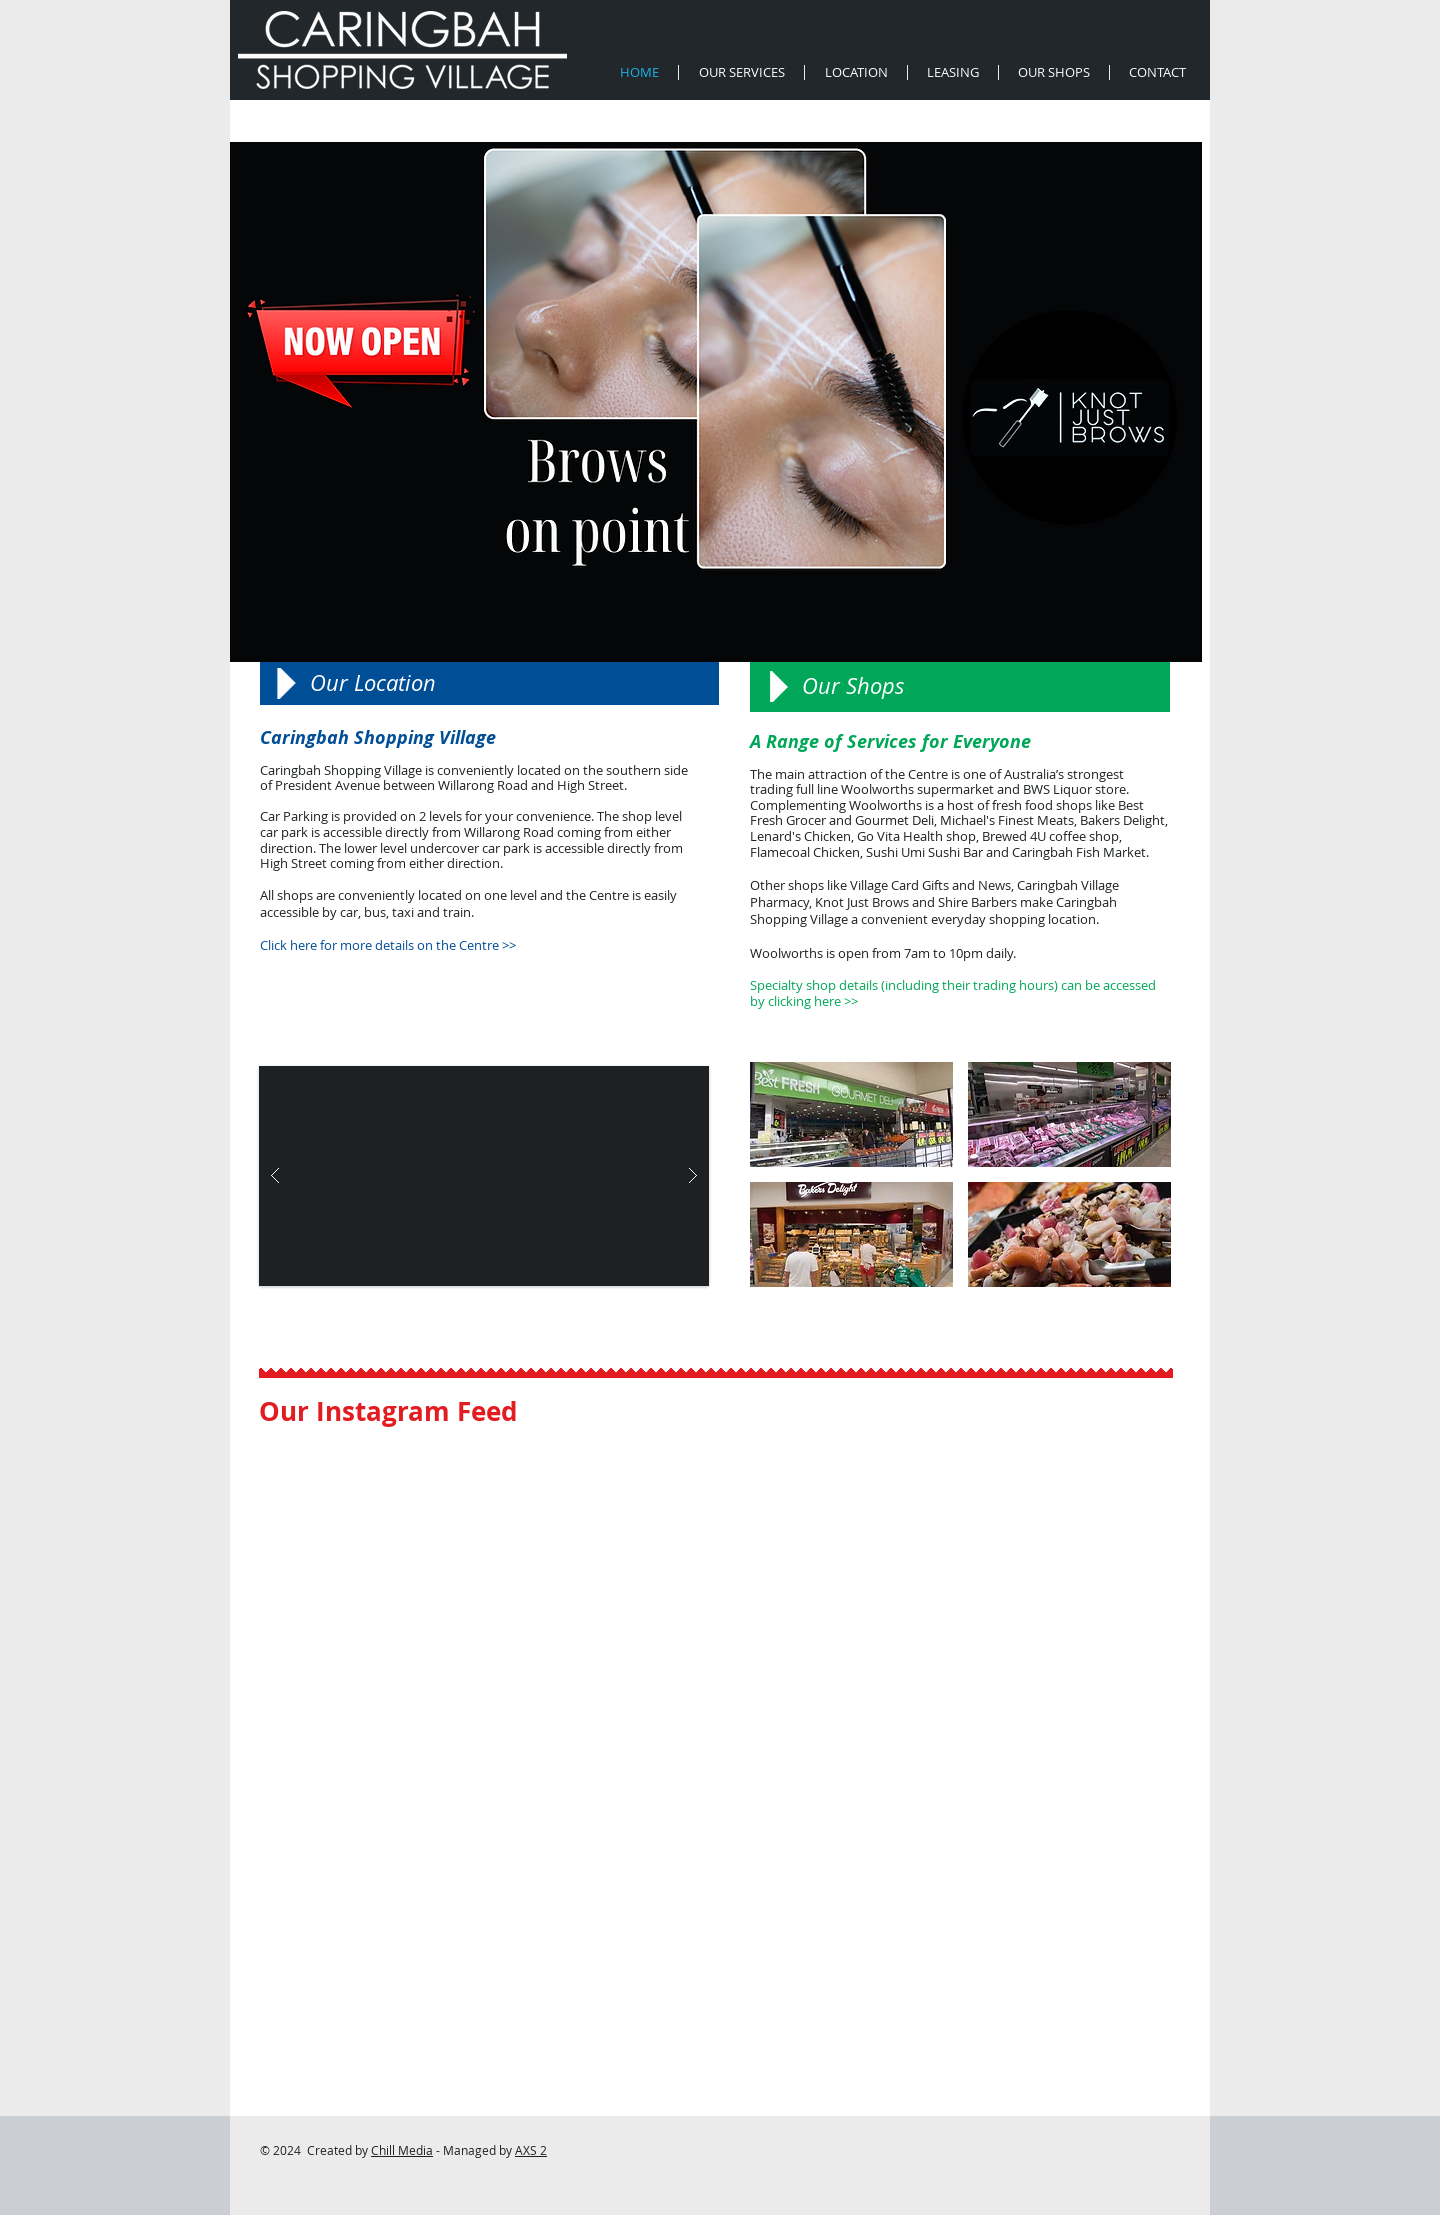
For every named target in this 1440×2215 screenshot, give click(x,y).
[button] (484, 1176)
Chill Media (402, 2150)
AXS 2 (531, 2150)
